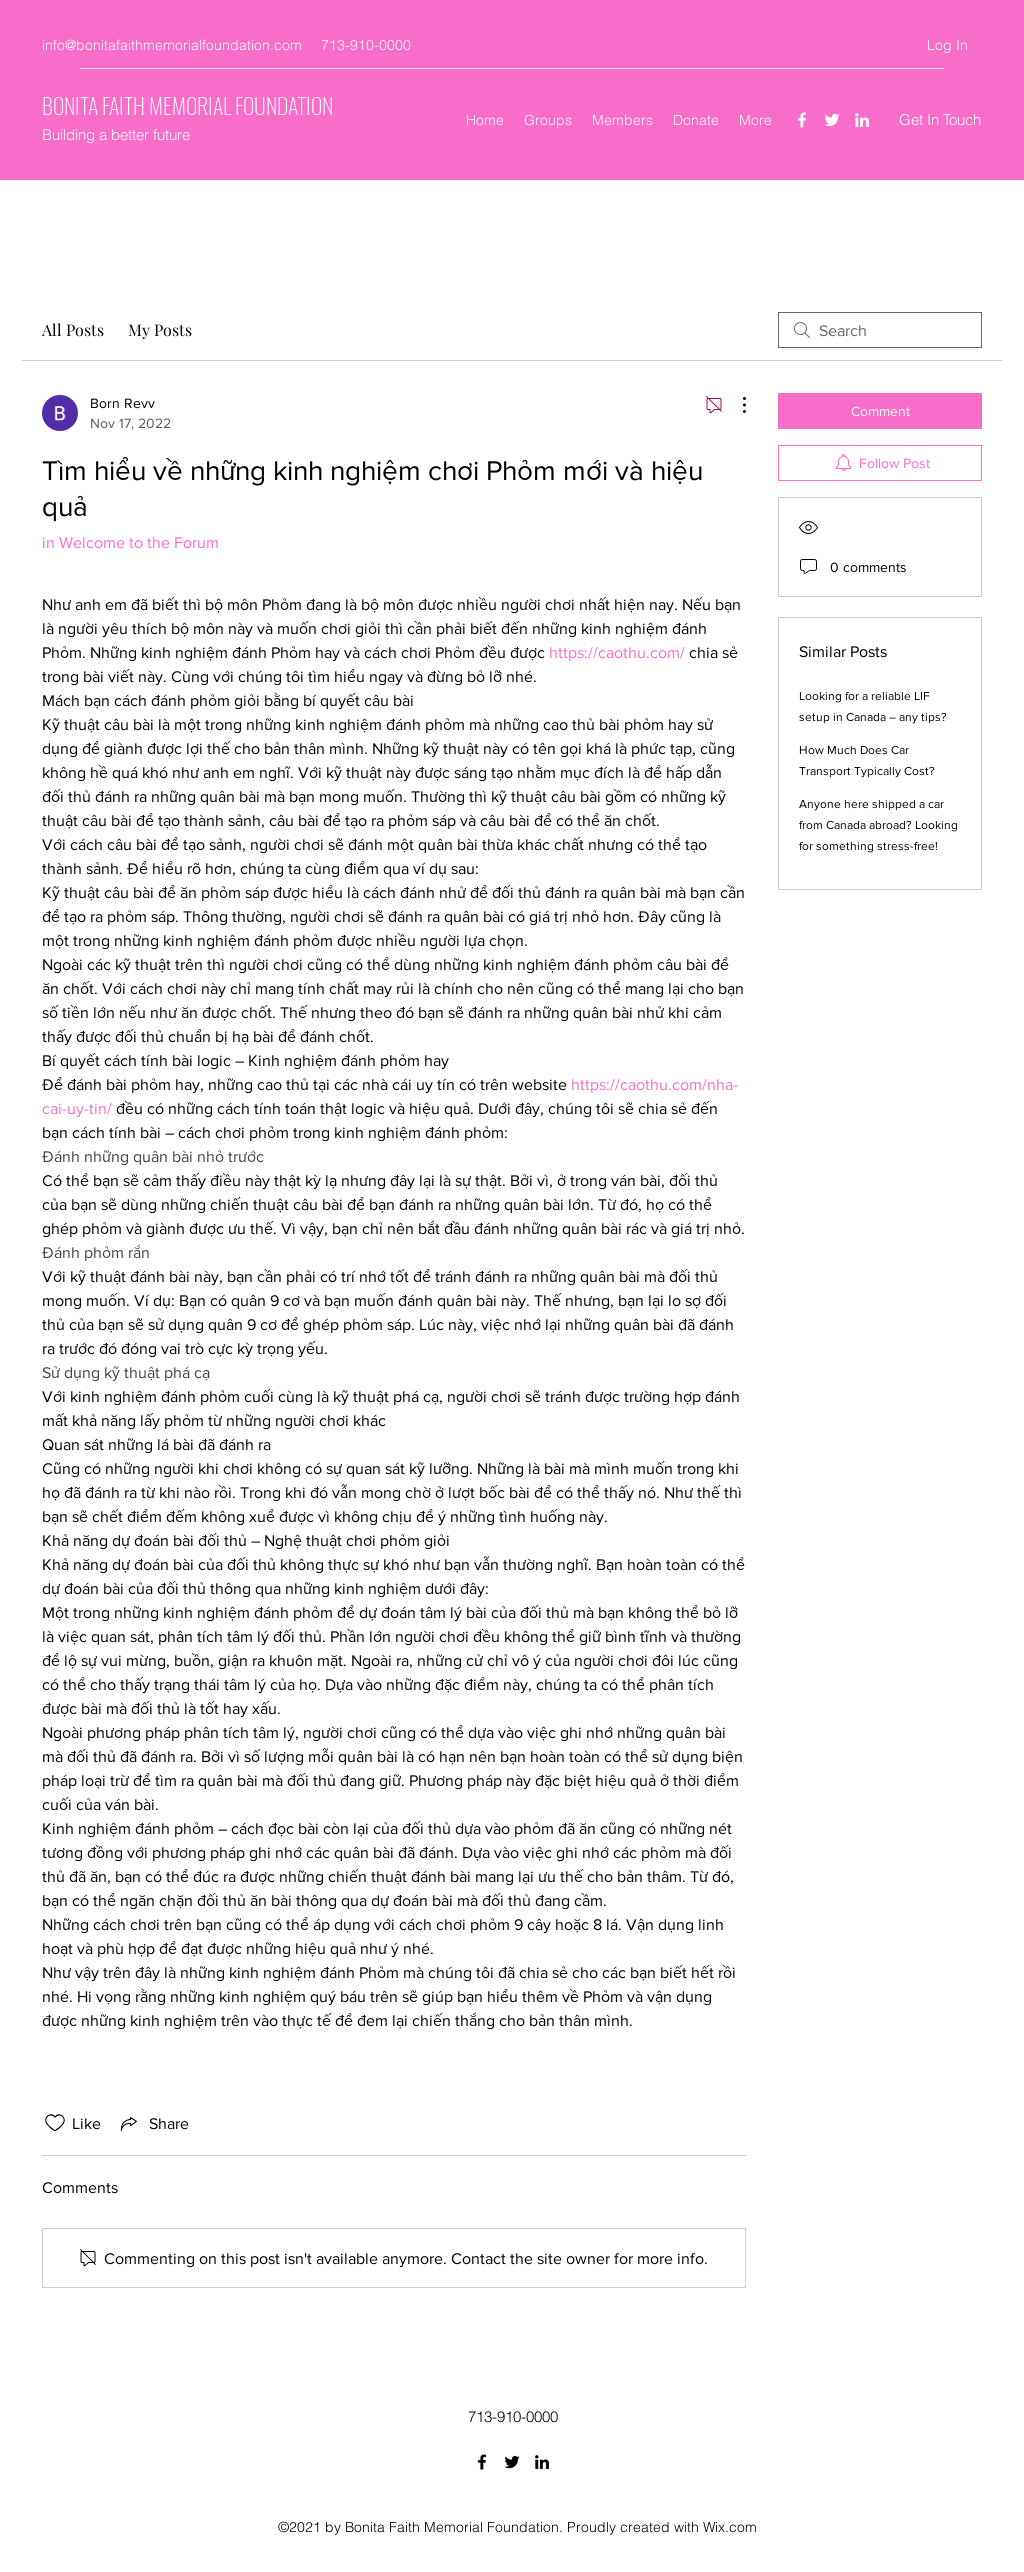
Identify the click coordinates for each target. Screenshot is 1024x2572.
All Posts (73, 329)
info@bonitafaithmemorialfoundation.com (172, 45)
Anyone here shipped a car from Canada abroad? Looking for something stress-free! (878, 825)
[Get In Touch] (940, 120)
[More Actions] (734, 405)
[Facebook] (802, 120)
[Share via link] (153, 2123)
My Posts (160, 329)
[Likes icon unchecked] (55, 2123)
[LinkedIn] (862, 120)
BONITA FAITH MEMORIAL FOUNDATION (187, 105)
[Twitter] (832, 120)
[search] (880, 330)
